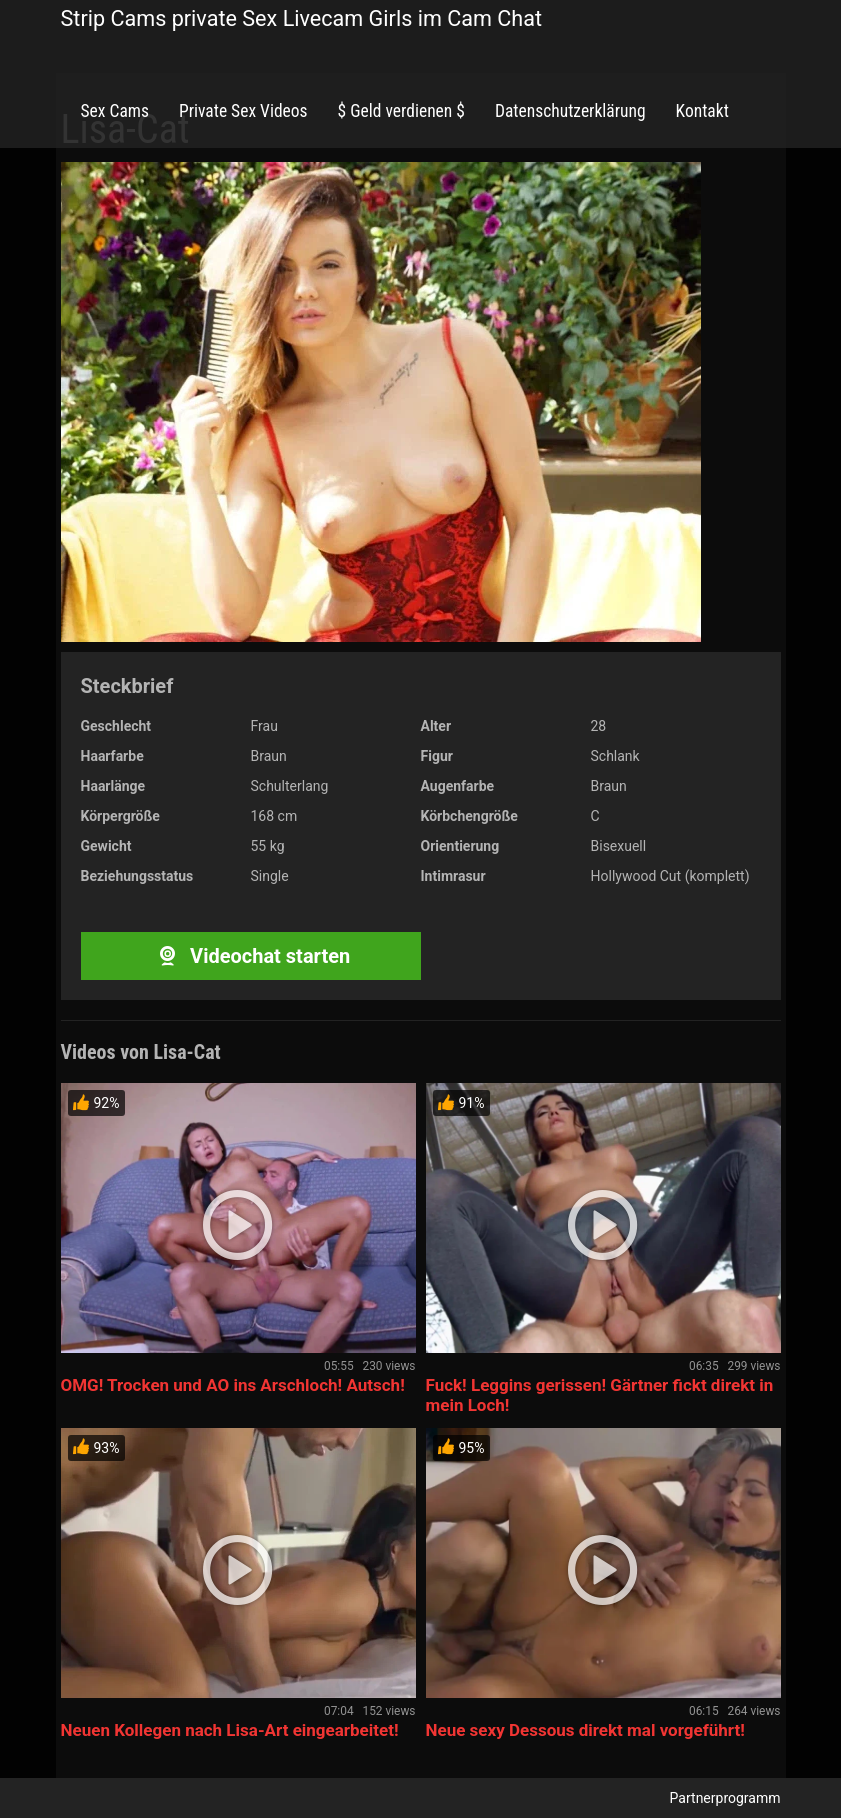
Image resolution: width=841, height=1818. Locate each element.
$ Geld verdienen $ (401, 111)
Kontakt (702, 111)
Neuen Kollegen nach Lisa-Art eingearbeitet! (230, 1730)
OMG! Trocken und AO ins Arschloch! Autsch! (233, 1385)
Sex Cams (115, 111)
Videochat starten (250, 956)
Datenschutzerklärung (570, 111)
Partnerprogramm (725, 1798)
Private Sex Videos (243, 111)
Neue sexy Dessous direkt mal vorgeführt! (585, 1730)
